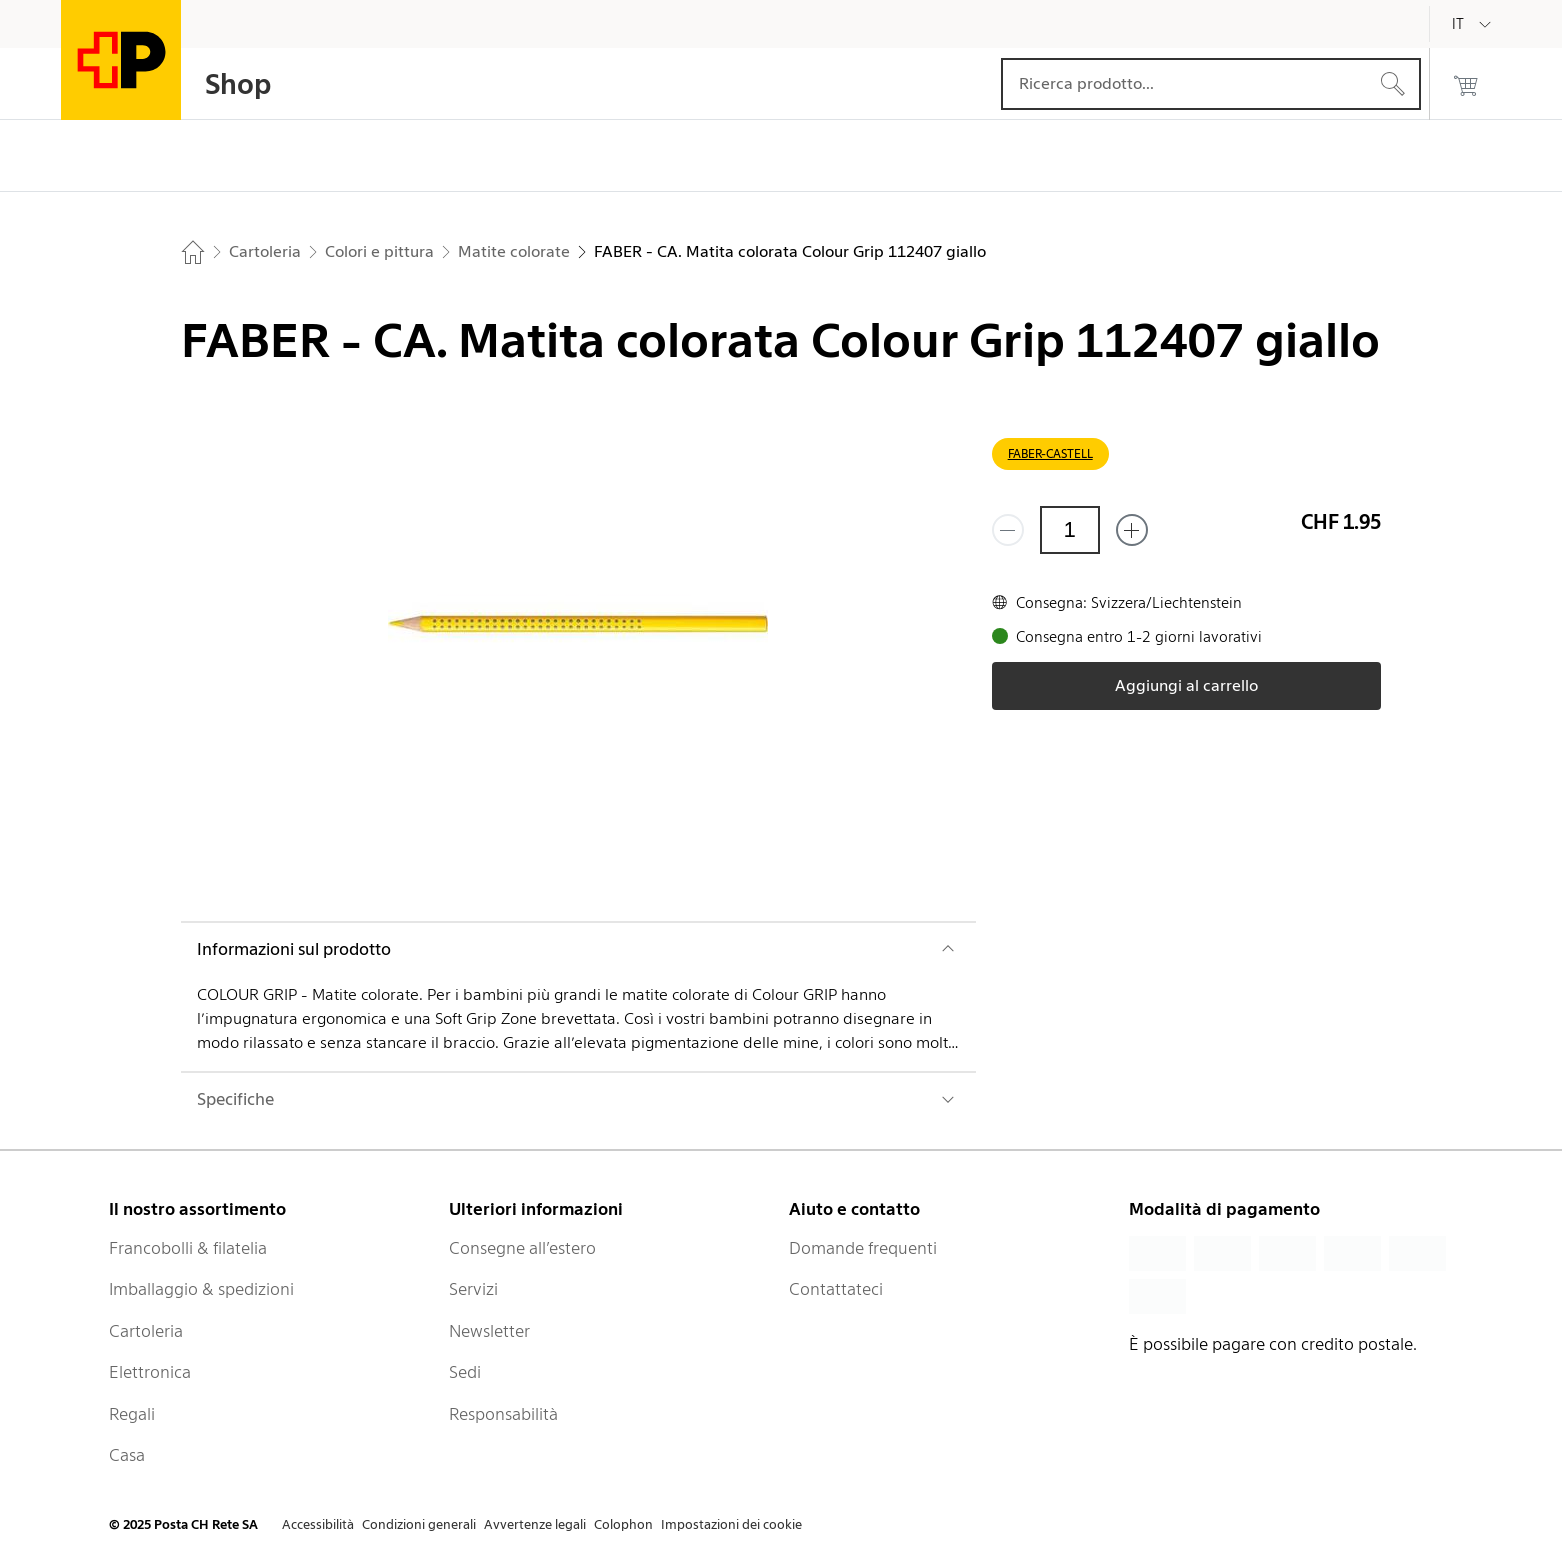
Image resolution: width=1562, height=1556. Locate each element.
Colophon (623, 1524)
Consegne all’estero (522, 1248)
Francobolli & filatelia (188, 1248)
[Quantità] (1070, 530)
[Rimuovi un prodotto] (1008, 530)
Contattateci (836, 1289)
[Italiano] (1473, 24)
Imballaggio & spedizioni (201, 1289)
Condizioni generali (419, 1524)
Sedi (465, 1372)
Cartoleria (146, 1331)
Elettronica (150, 1372)
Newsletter (489, 1331)
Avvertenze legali (535, 1524)
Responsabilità (503, 1414)
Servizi (473, 1289)
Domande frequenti (863, 1248)
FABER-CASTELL (1050, 453)
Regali (132, 1414)
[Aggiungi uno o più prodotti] (1132, 530)
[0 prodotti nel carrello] (1466, 84)
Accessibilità (318, 1524)
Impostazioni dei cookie (731, 1524)
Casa (127, 1455)
